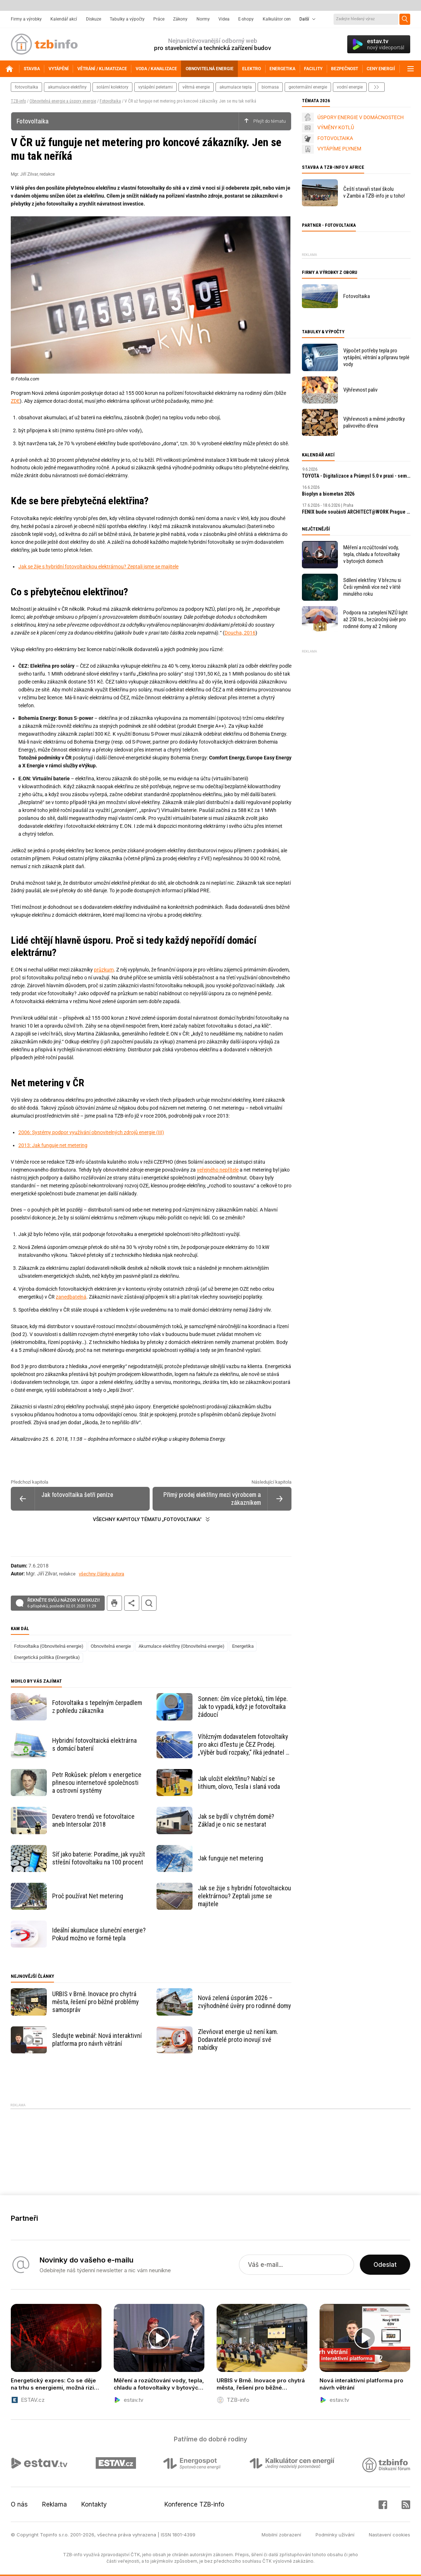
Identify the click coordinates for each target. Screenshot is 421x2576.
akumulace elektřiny (67, 87)
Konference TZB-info (194, 2504)
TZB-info (18, 101)
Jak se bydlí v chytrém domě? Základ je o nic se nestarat (236, 1820)
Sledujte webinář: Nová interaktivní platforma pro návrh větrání (97, 2039)
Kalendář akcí (63, 19)
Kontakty (94, 2504)
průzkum (104, 970)
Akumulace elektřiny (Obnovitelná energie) (182, 1646)
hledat (149, 1603)
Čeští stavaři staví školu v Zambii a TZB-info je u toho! (374, 192)
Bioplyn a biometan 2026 (328, 494)
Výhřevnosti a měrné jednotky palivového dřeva (374, 422)
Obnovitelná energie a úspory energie (63, 101)
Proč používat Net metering (87, 1896)
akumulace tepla (235, 87)
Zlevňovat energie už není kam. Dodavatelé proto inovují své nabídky (238, 2039)
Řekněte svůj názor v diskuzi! (63, 1603)
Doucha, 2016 (240, 633)
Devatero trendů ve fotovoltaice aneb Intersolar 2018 (93, 1820)
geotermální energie (308, 87)
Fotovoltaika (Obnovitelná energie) (48, 1646)
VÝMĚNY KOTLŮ (335, 127)
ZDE (15, 401)
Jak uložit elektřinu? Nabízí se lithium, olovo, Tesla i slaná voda (239, 1782)
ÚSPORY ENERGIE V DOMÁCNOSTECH (360, 117)
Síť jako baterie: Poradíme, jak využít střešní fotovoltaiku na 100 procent (98, 1858)
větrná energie (196, 87)
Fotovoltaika (110, 101)
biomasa (270, 87)
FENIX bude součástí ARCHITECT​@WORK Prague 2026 (356, 512)
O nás (19, 2504)
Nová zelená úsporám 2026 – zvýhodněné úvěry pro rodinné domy (244, 2001)
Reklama (54, 2504)
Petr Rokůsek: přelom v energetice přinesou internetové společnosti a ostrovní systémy (96, 1782)
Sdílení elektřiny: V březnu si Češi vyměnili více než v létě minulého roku (372, 587)
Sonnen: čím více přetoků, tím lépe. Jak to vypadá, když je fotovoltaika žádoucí (243, 1706)
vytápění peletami (155, 87)
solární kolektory (112, 87)
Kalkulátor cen (277, 19)
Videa (224, 19)
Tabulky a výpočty (127, 19)
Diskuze (93, 19)
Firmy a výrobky (26, 19)
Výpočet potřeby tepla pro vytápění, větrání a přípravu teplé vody (376, 357)
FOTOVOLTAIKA (335, 138)
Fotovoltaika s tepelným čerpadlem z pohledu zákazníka (97, 1706)
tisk (114, 1603)
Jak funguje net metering (230, 1858)
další (376, 87)
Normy (203, 19)
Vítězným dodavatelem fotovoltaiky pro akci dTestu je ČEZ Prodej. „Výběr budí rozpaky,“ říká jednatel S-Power (244, 1744)
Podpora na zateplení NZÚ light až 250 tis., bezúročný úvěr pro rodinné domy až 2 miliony (375, 619)
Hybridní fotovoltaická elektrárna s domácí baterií (94, 1744)
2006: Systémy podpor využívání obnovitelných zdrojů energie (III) (91, 1132)
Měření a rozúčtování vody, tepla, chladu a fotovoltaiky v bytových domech (371, 554)
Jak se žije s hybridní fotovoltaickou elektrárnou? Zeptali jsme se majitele (98, 566)
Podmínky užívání (335, 2534)
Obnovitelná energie (111, 1646)
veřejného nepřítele (218, 1170)
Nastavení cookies (389, 2534)
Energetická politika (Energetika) (47, 1657)
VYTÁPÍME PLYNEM (339, 149)
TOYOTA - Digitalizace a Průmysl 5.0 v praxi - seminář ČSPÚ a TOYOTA (356, 476)
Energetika (243, 1646)
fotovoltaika (26, 87)
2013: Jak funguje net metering (52, 1145)
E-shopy (246, 19)
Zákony (180, 19)
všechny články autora (101, 1573)
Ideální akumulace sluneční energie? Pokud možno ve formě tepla (99, 1934)
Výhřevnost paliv (360, 390)
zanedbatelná (71, 1297)
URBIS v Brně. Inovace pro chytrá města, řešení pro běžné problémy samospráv (95, 2001)
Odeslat (385, 2264)
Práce (158, 19)
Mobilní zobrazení (281, 2534)
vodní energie (350, 87)
